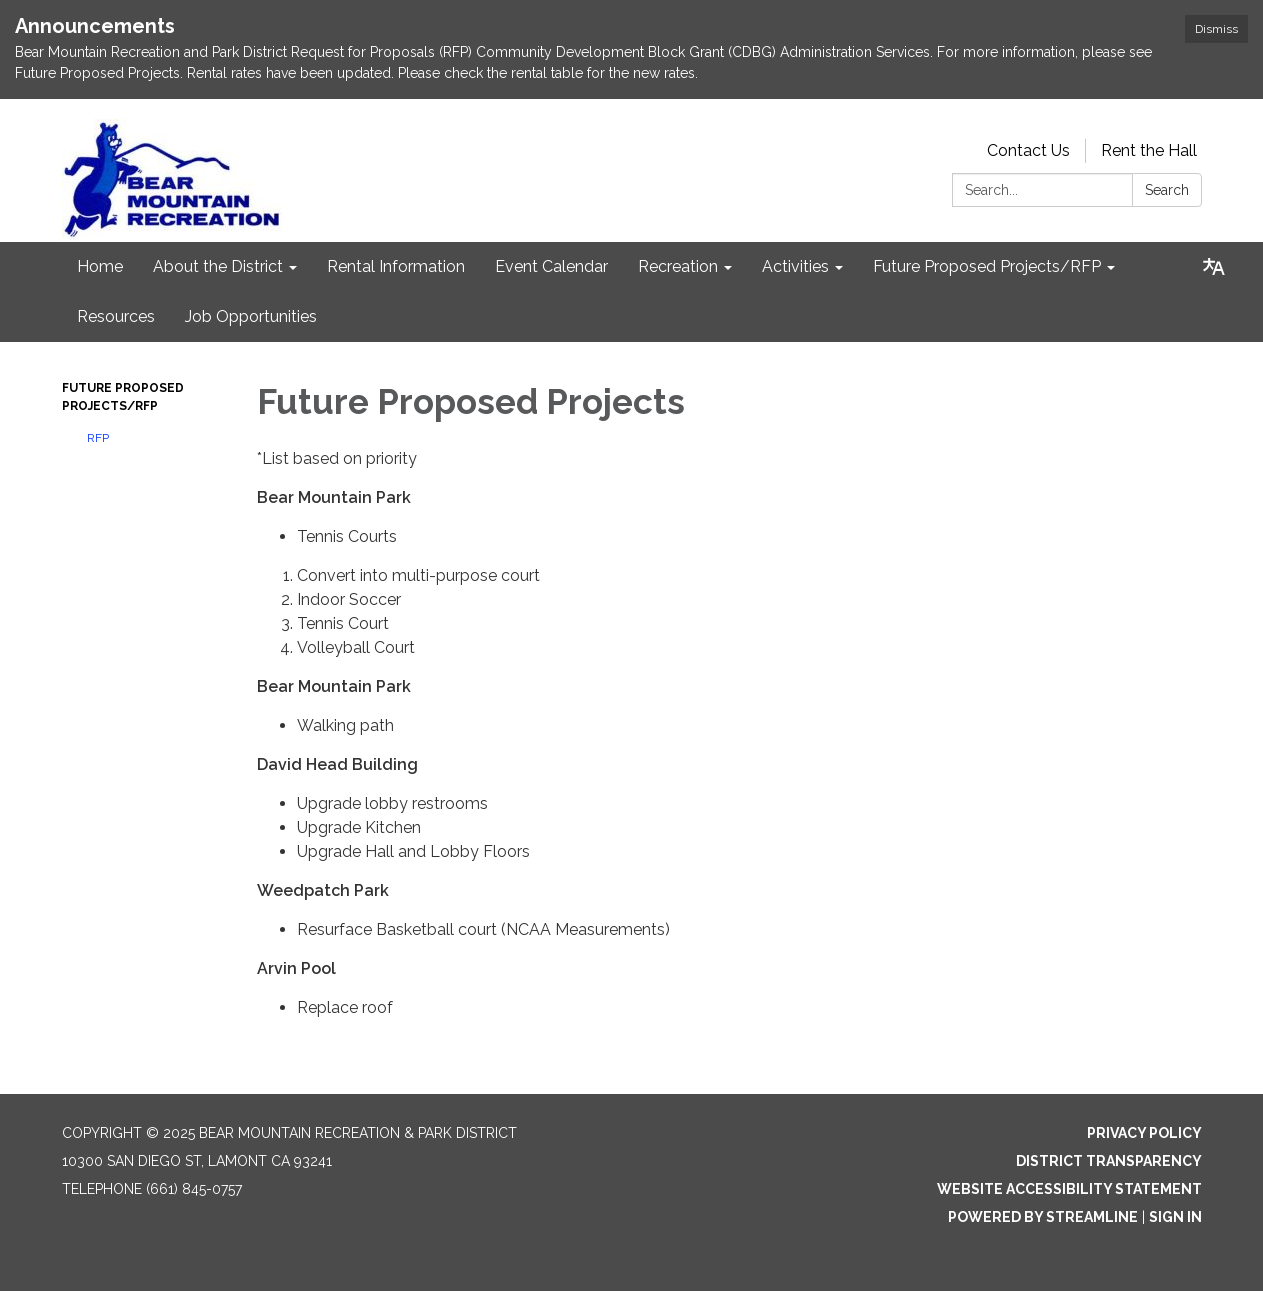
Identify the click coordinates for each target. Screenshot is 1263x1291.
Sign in (1175, 1217)
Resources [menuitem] (116, 316)
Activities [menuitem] (795, 266)
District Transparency (1109, 1161)
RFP (98, 438)
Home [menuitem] (100, 266)
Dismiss (1216, 29)
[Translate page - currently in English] (1214, 267)
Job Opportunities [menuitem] (251, 316)
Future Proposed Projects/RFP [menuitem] (987, 266)
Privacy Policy (1144, 1133)
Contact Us (1028, 150)
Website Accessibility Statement (1069, 1189)
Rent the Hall (1149, 150)
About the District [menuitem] (218, 266)
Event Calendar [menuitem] (551, 266)
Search (1167, 190)
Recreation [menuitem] (678, 266)
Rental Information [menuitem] (396, 266)
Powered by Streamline (1043, 1217)
